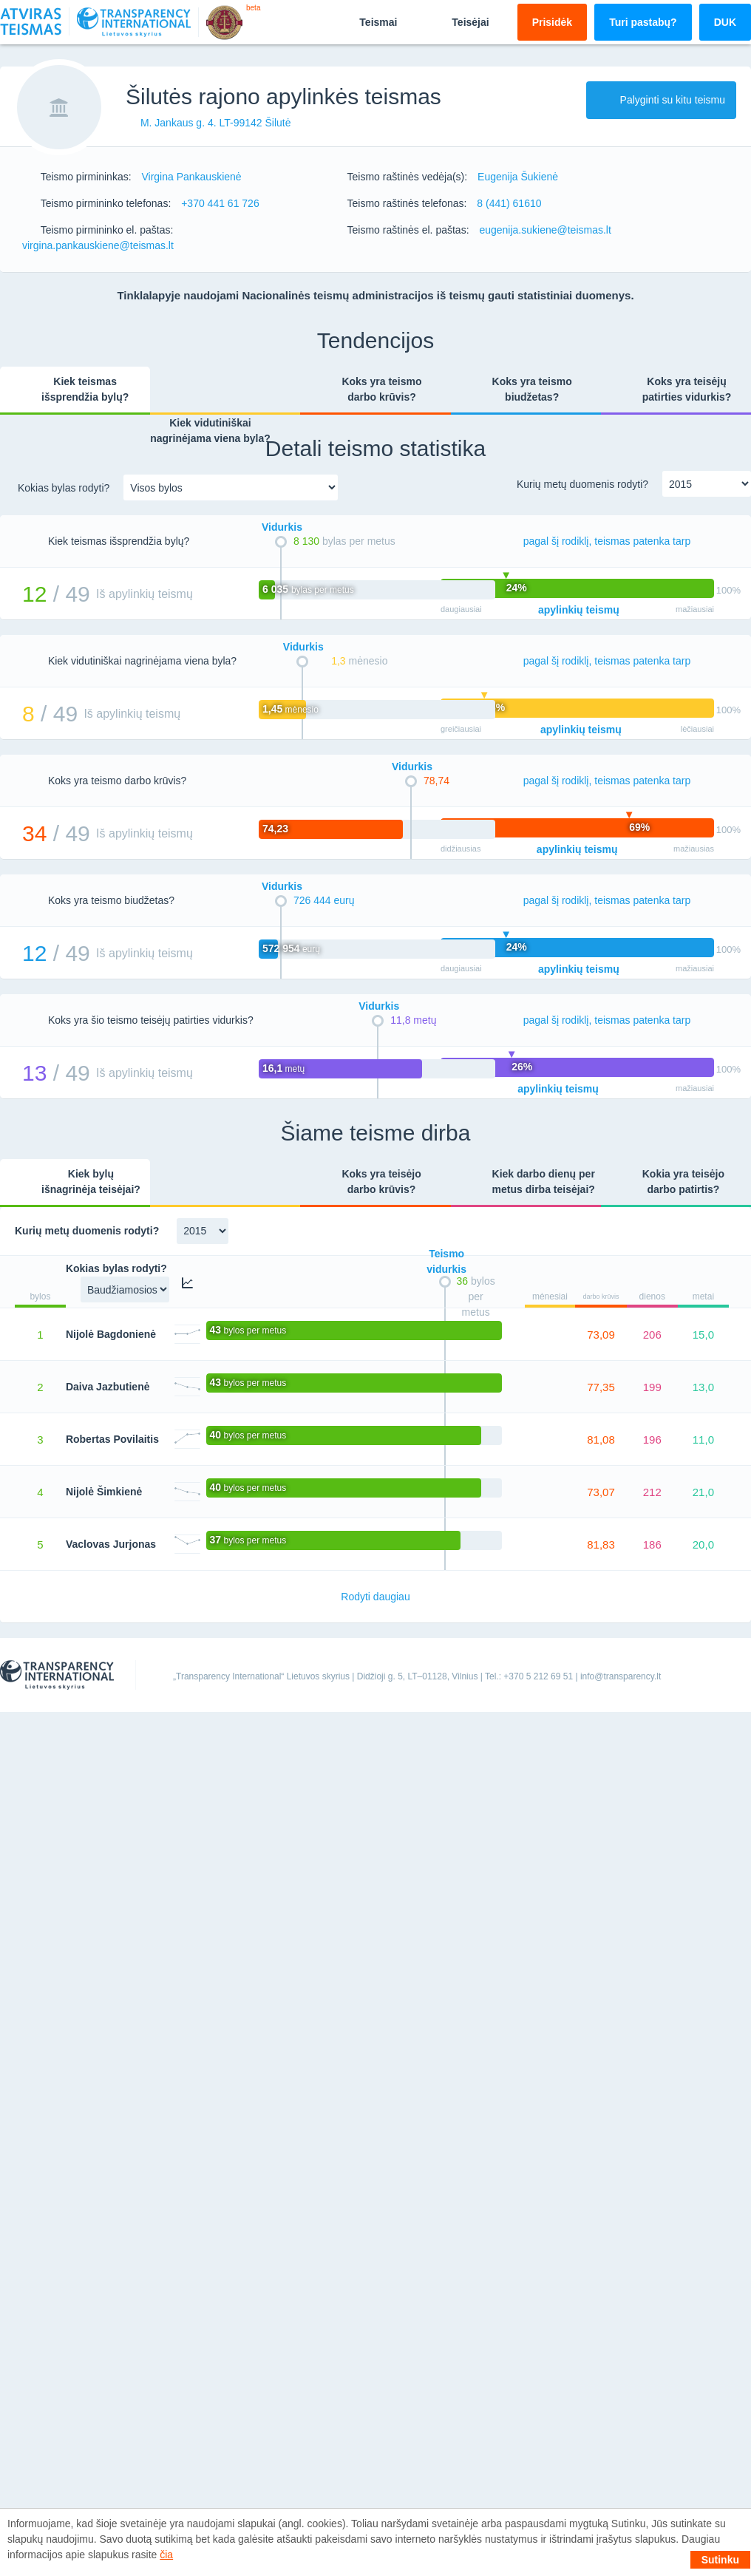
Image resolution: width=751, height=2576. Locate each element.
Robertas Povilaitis (112, 1439)
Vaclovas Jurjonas (111, 1544)
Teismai (365, 21)
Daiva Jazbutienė (108, 1387)
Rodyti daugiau (375, 1597)
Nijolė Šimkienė (104, 1492)
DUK (725, 22)
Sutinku (720, 2560)
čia (166, 2554)
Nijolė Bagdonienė (111, 1334)
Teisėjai (458, 21)
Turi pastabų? (643, 22)
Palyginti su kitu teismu (661, 99)
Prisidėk (552, 22)
